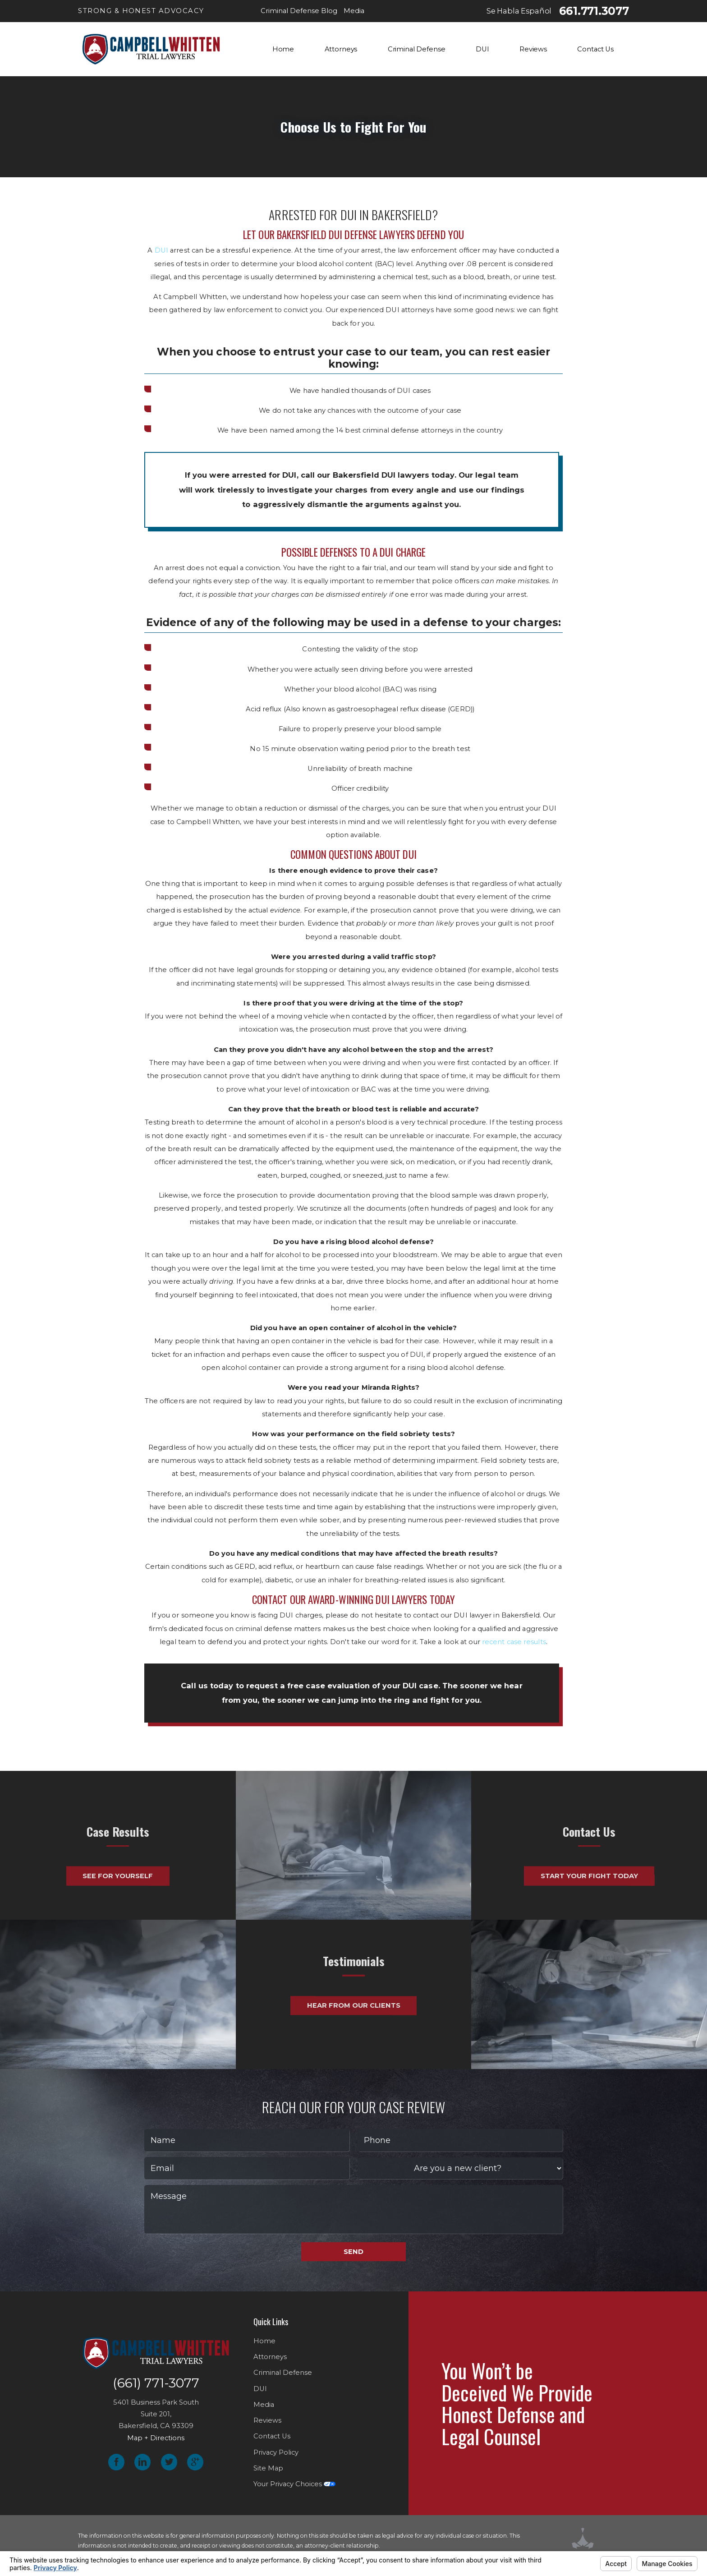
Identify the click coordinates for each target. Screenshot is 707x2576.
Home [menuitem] (283, 49)
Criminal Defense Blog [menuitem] (299, 11)
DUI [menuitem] (482, 49)
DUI (161, 250)
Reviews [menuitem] (533, 49)
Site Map (268, 2468)
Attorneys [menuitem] (341, 49)
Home (264, 2341)
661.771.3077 (594, 11)
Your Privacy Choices (294, 2484)
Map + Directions (155, 2438)
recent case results (514, 1642)
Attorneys (270, 2357)
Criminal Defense (282, 2373)
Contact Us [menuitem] (595, 49)
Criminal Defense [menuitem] (416, 49)
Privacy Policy (275, 2452)
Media (263, 2405)
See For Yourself (118, 1911)
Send (353, 2252)
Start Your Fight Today (589, 1911)
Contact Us (271, 2436)
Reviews (267, 2420)
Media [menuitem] (354, 11)
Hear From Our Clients (353, 1970)
